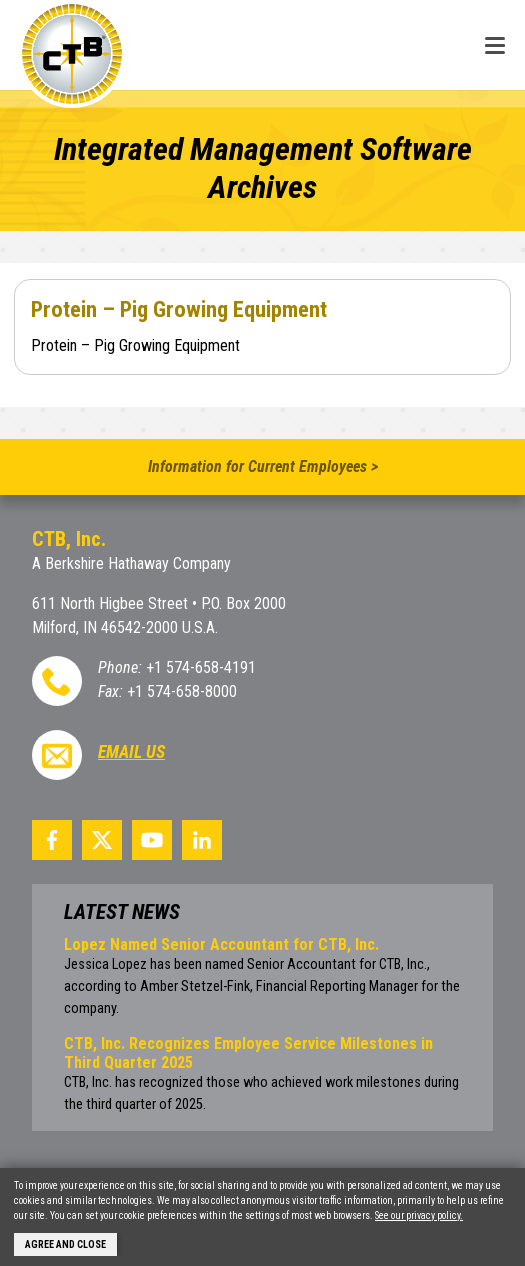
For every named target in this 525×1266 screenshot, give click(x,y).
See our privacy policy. (419, 1215)
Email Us (131, 752)
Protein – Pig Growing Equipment (179, 309)
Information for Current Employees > (263, 466)
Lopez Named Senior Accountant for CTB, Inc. (221, 944)
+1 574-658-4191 (201, 667)
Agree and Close (65, 1244)
